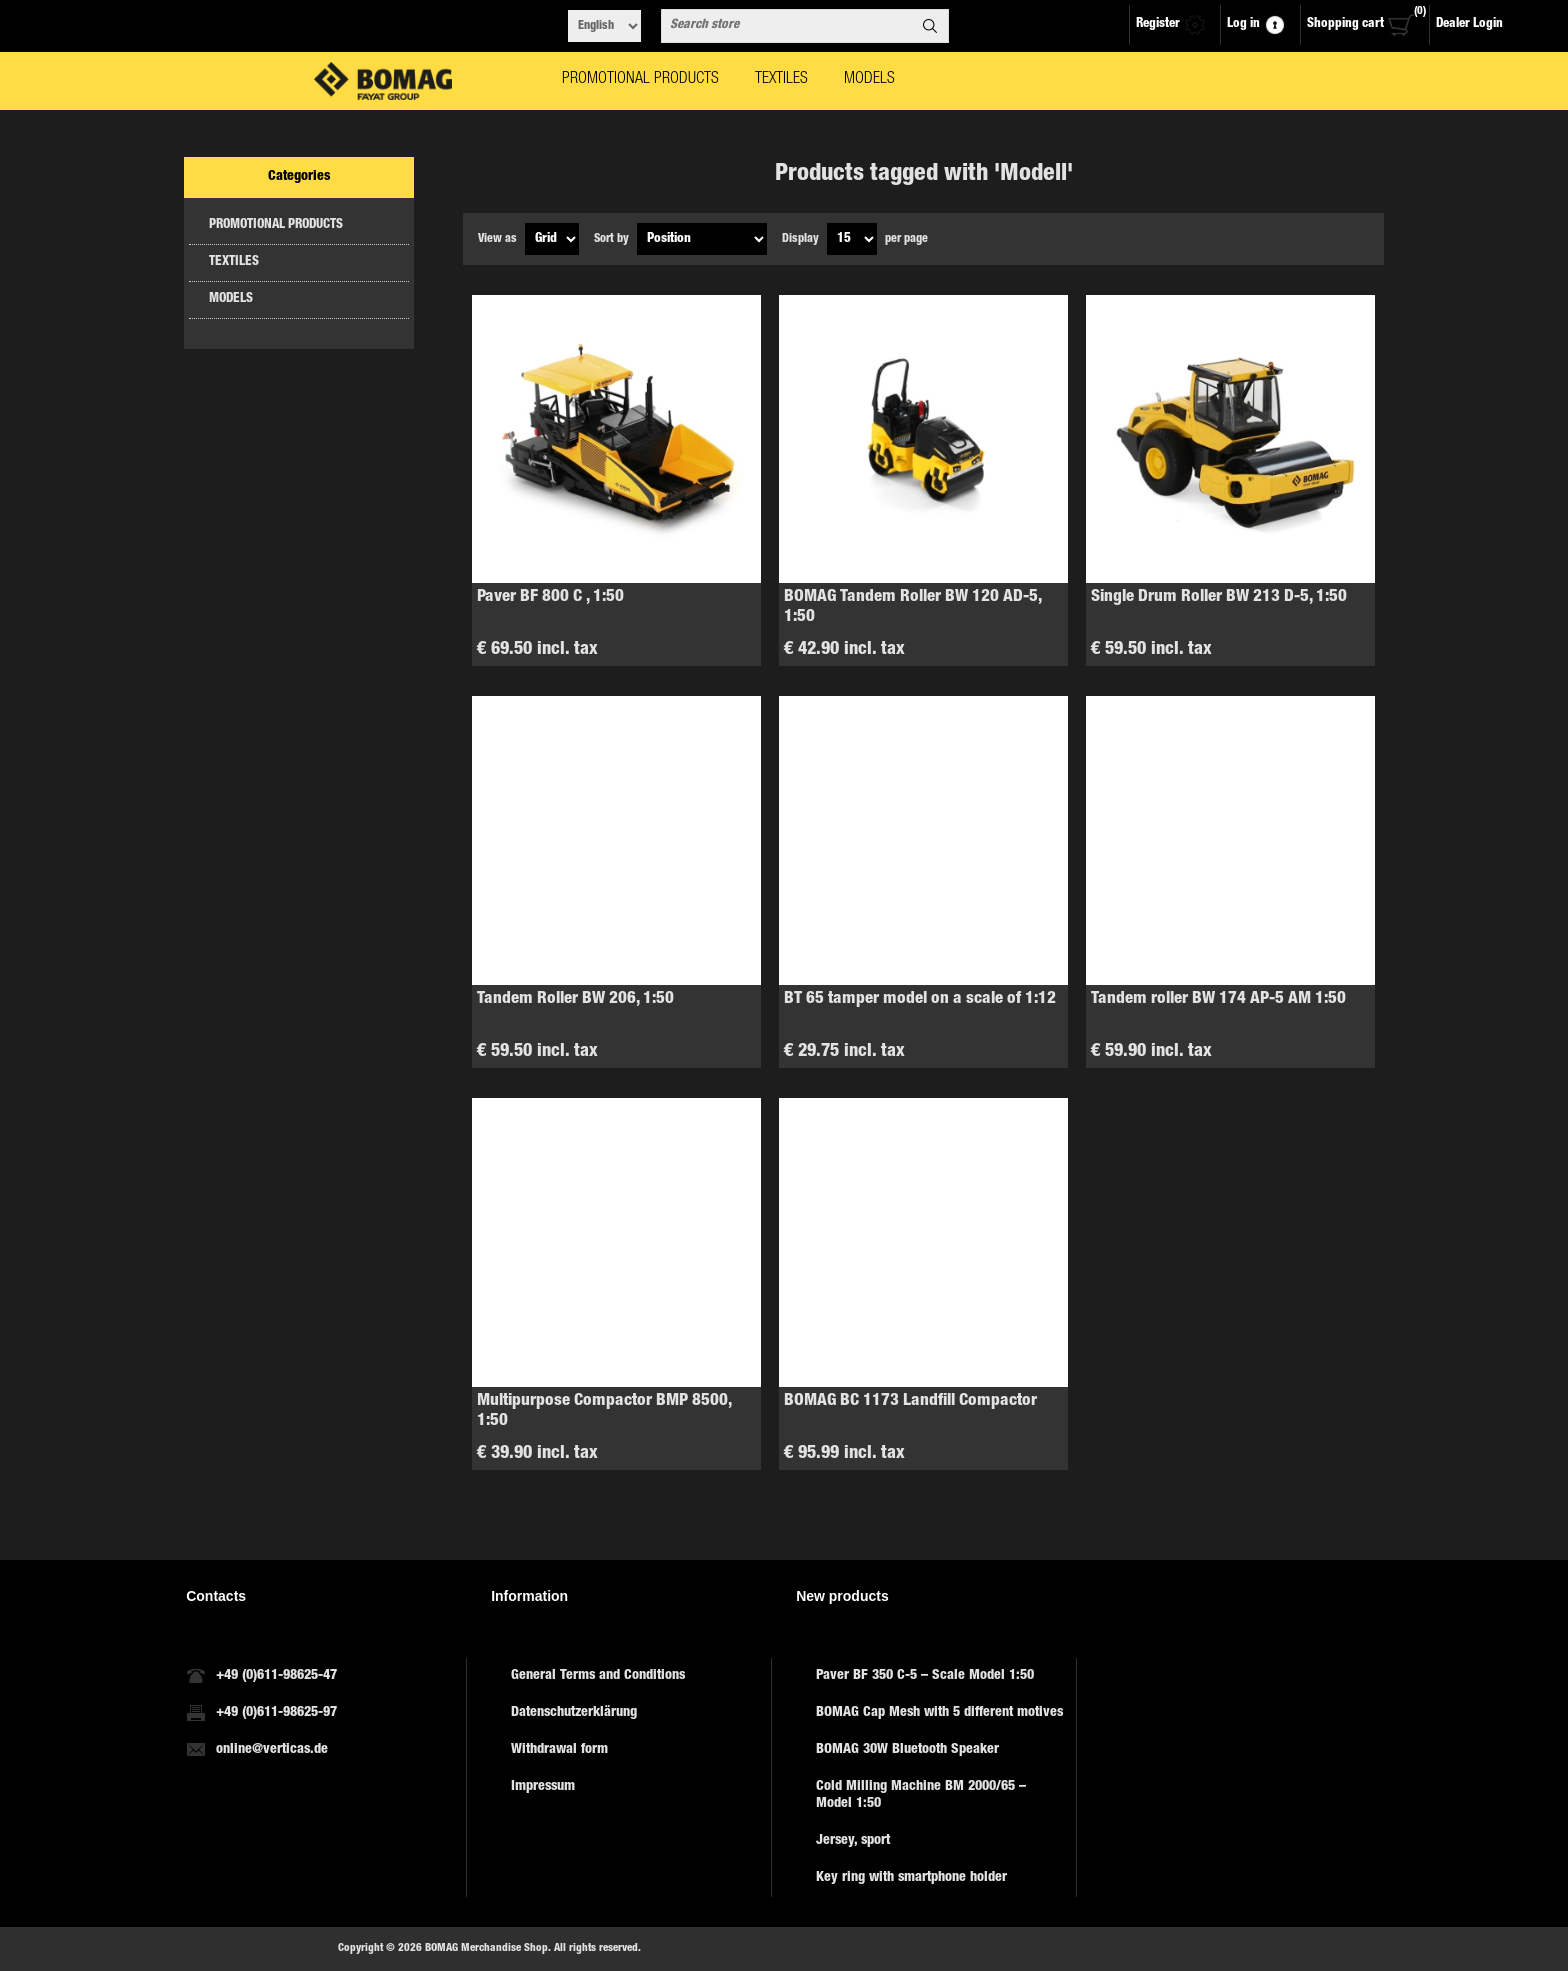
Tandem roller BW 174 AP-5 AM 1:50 (1218, 999)
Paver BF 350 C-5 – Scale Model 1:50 (925, 1676)
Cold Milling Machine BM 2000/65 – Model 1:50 (921, 1795)
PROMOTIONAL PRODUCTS (276, 225)
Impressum (543, 1787)
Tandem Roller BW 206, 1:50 (575, 999)
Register (1158, 24)
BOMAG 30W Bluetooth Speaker (907, 1750)
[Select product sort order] (702, 239)
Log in (1243, 24)
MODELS (231, 299)
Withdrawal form (559, 1750)
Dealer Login (1469, 24)
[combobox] (787, 26)
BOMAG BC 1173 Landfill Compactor (910, 1401)
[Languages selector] (604, 26)
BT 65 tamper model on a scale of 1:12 (920, 999)
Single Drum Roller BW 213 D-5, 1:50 (1219, 597)
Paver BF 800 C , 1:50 (550, 597)
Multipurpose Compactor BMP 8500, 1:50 (604, 1411)
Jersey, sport (853, 1841)
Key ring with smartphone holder (911, 1878)
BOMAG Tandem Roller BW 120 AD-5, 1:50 (912, 607)
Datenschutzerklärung (574, 1713)
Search (930, 26)
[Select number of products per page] (852, 239)
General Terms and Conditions (598, 1676)
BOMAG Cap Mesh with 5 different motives (939, 1713)
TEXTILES (234, 262)
